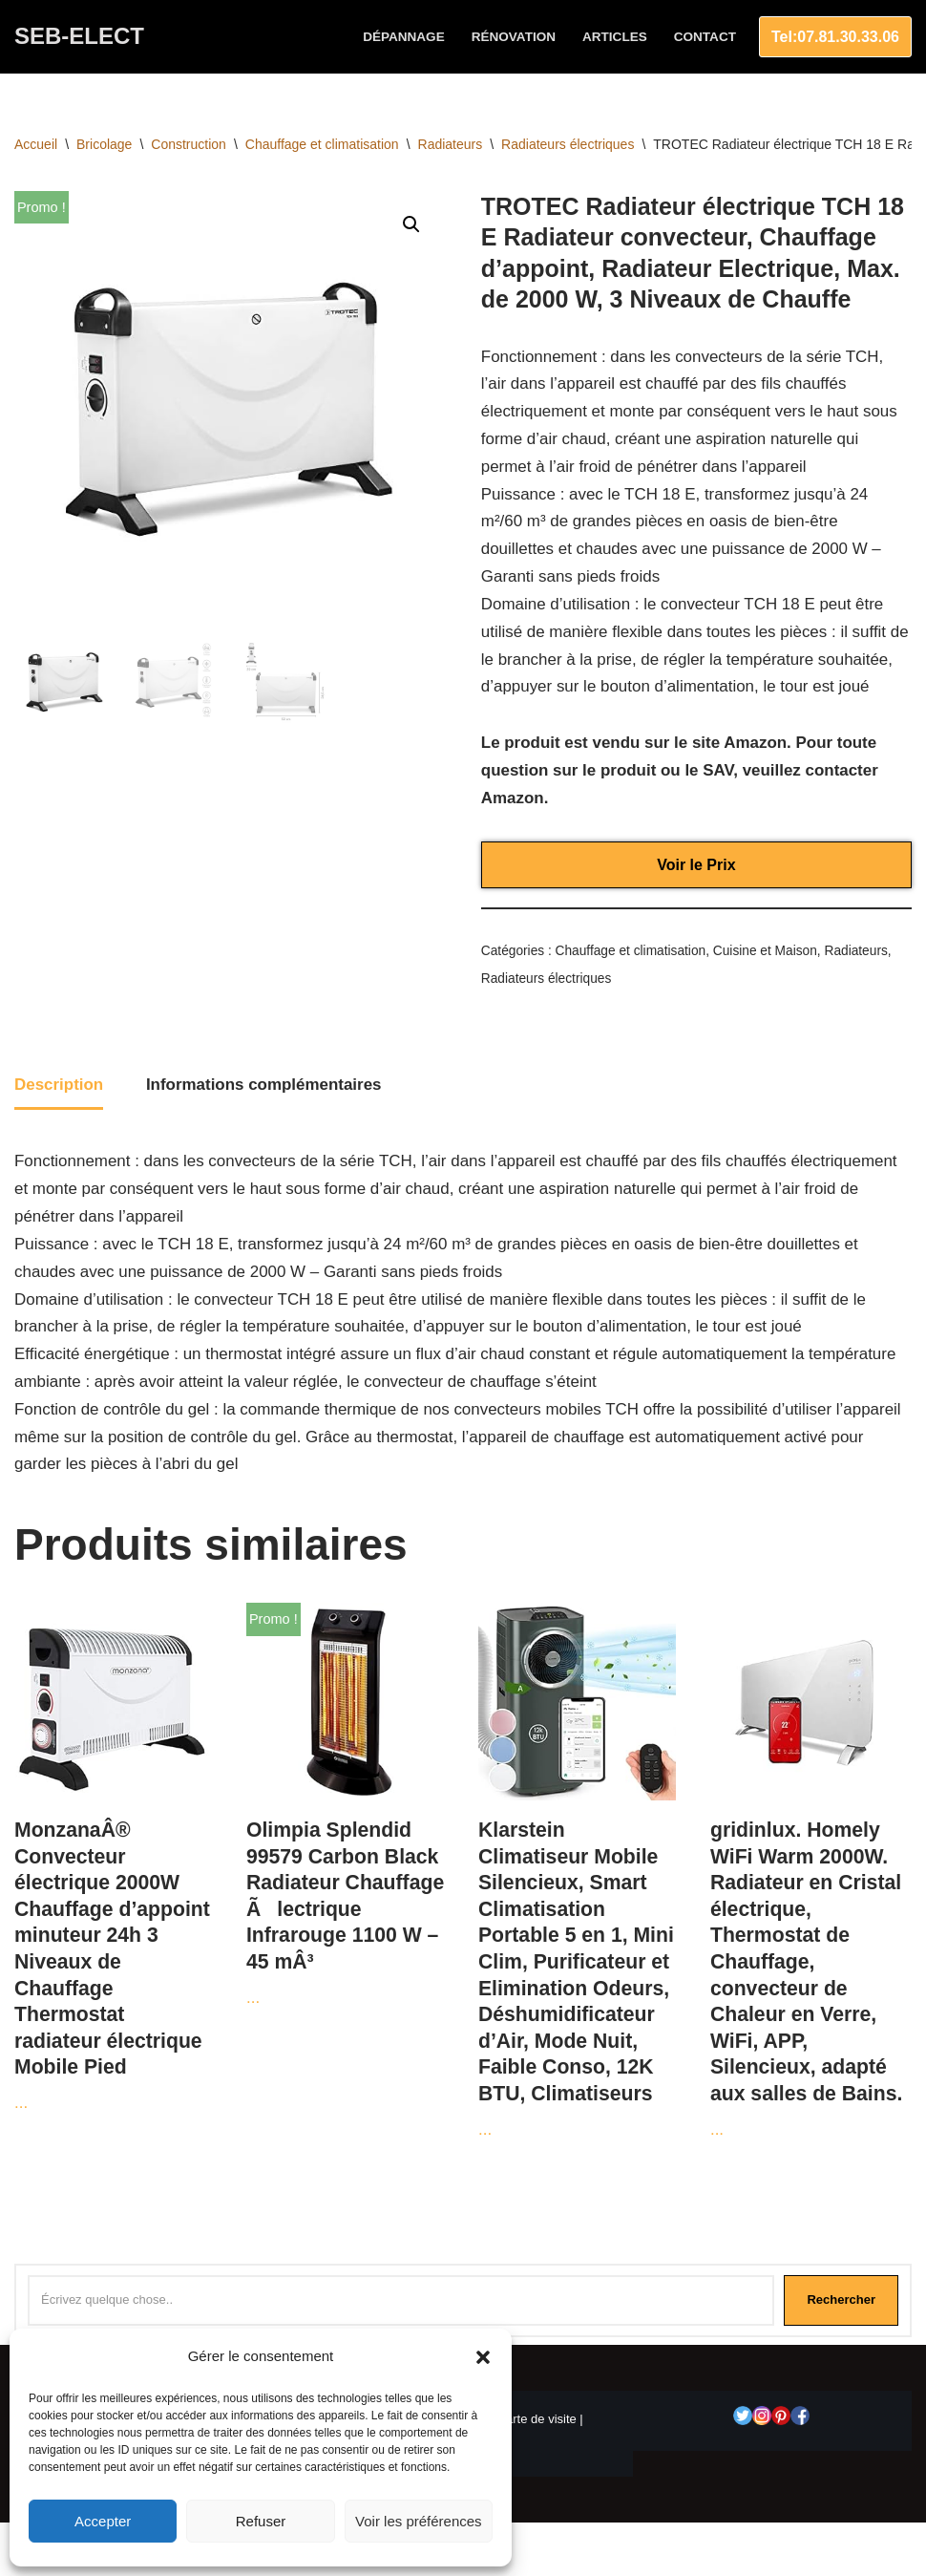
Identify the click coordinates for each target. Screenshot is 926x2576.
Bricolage (104, 144)
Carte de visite (537, 2422)
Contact (705, 37)
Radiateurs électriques (567, 144)
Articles (614, 37)
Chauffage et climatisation (322, 144)
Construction (188, 144)
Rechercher (841, 2302)
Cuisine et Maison (766, 953)
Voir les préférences (418, 2521)
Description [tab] (59, 1086)
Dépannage (403, 37)
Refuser (261, 2521)
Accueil (35, 144)
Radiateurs (450, 144)
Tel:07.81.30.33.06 (835, 37)
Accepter (102, 2521)
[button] (483, 2357)
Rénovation (513, 37)
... (113, 1861)
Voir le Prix (696, 866)
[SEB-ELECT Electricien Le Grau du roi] (79, 36)
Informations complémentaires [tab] (264, 1086)
